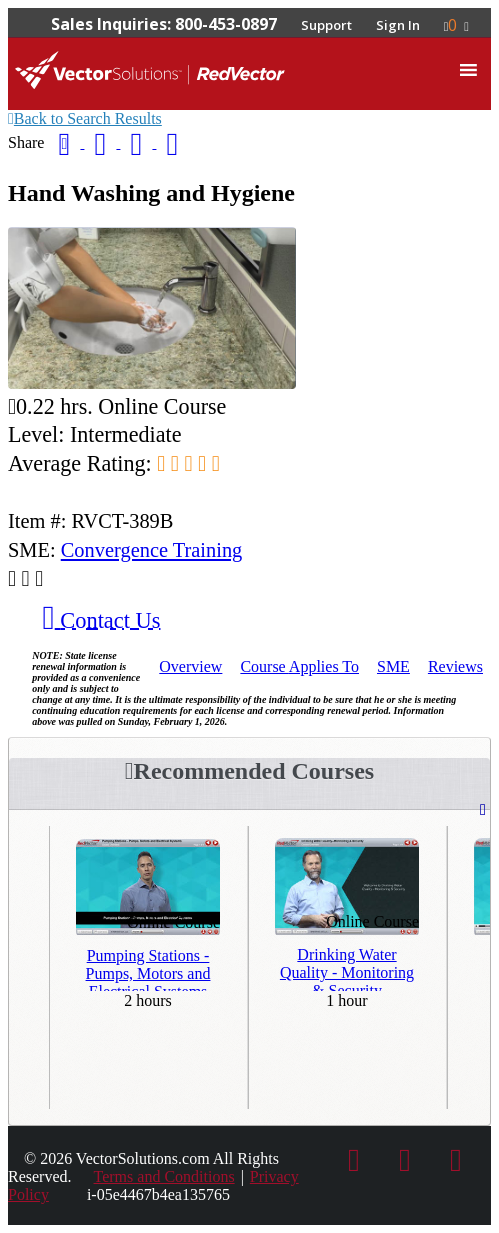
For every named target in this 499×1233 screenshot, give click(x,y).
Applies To (299, 666)
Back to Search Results (85, 118)
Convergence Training (152, 550)
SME (393, 666)
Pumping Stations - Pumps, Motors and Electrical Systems (148, 969)
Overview (190, 666)
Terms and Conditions (164, 1176)
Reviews (455, 666)
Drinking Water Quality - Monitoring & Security (347, 968)
